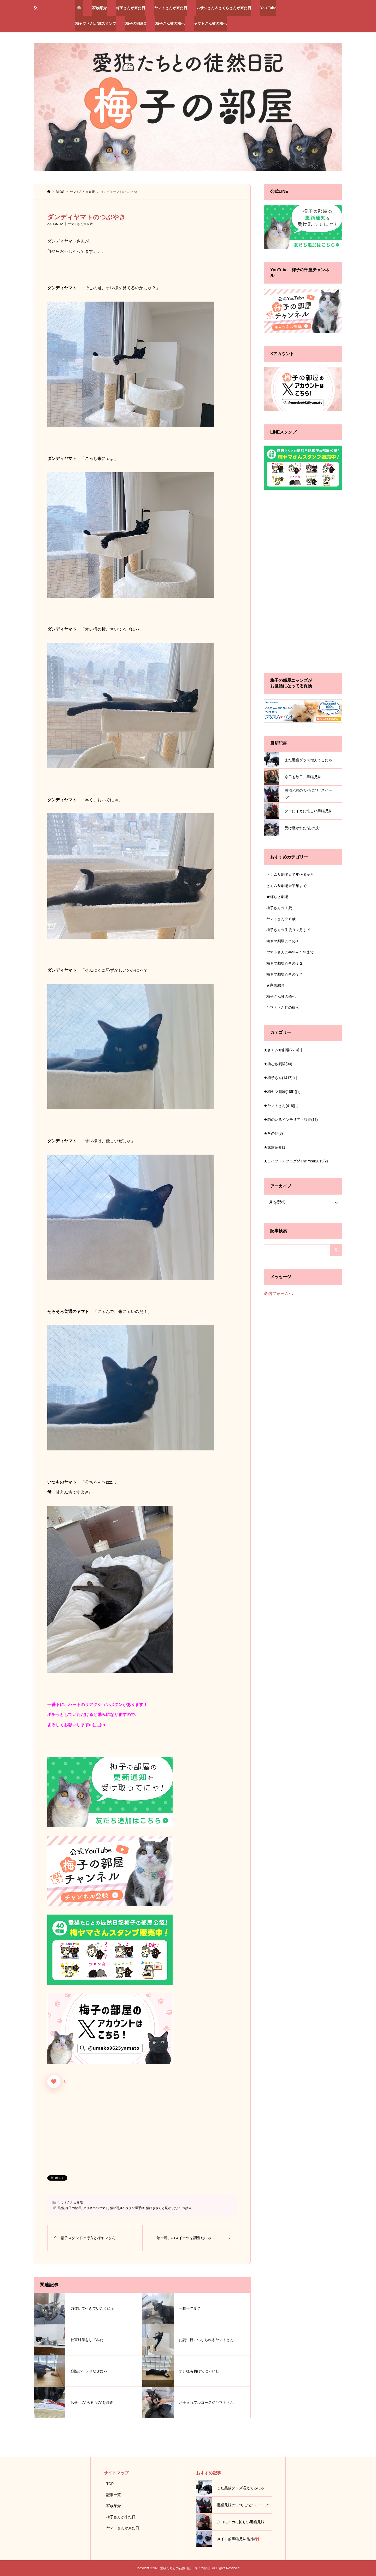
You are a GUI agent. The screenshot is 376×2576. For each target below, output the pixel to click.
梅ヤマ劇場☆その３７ (284, 974)
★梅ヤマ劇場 (280, 1092)
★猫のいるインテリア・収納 (291, 1119)
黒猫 (61, 2208)
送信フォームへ (278, 1293)
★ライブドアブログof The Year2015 (296, 1161)
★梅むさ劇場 (277, 897)
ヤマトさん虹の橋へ (210, 23)
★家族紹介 (275, 985)
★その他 (273, 1133)
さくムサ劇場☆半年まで (286, 886)
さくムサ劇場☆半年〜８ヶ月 (290, 874)
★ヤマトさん (279, 1106)
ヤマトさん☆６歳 (281, 919)
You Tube (268, 8)
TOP (110, 2484)
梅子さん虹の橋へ (170, 23)
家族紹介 (99, 8)
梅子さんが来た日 (130, 8)
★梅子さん (278, 1078)
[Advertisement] (142, 2128)
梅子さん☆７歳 (279, 908)
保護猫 (187, 2208)
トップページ (79, 8)
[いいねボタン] (53, 2081)
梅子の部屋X (135, 23)
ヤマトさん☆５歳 (80, 224)
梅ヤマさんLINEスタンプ (95, 23)
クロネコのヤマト (95, 2208)
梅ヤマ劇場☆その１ (282, 941)
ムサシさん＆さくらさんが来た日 (223, 8)
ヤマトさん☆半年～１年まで (290, 952)
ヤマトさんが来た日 (170, 8)
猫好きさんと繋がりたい (163, 2208)
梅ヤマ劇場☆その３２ (284, 963)
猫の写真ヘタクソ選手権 (127, 2208)
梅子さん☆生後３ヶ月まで (288, 930)
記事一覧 (113, 2495)
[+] (300, 1050)
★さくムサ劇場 (281, 1050)
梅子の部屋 (73, 2208)
